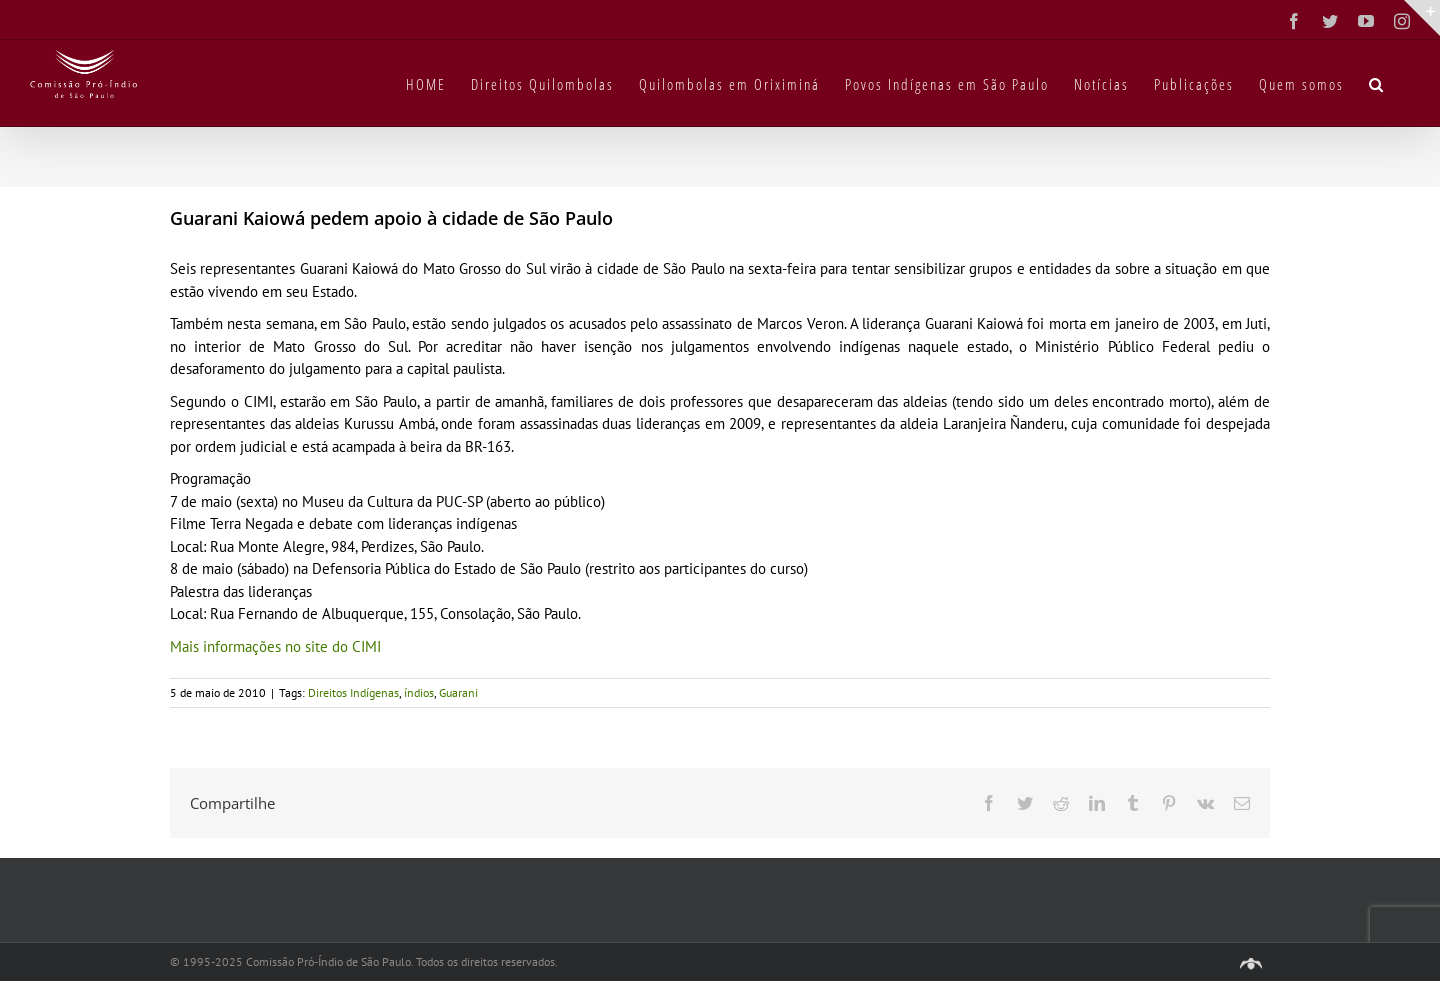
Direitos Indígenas (353, 692)
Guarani (458, 692)
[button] (1377, 83)
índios (419, 692)
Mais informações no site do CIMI (275, 646)
